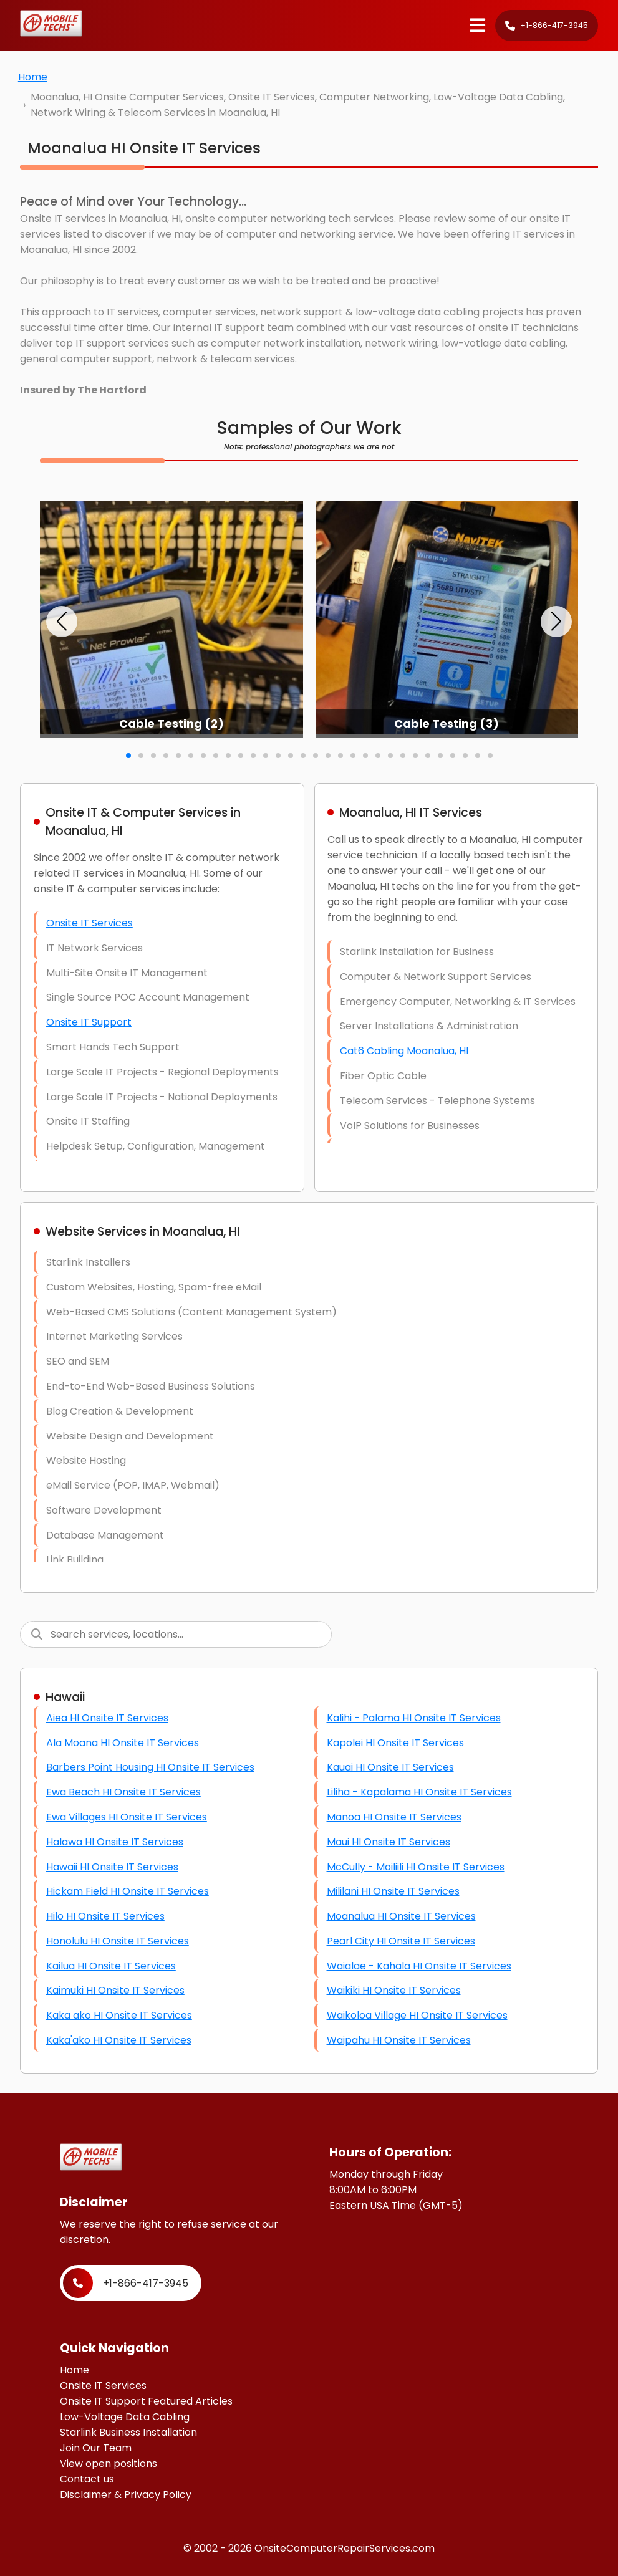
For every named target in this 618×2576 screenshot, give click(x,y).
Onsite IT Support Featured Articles (146, 2401)
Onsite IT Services (89, 923)
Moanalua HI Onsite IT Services (401, 1916)
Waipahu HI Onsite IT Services (399, 2040)
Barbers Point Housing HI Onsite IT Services (150, 1767)
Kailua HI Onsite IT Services (111, 1966)
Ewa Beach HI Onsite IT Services (123, 1792)
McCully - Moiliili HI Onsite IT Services (416, 1867)
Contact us (87, 2479)
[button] (61, 621)
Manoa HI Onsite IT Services (394, 1817)
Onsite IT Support (89, 1022)
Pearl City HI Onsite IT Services (401, 1941)
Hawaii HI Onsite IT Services (112, 1867)
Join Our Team (96, 2448)
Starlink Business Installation (128, 2432)
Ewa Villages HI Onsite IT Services (126, 1817)
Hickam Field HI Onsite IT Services (127, 1891)
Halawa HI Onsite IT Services (114, 1842)
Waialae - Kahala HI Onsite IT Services (419, 1966)
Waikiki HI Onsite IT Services (394, 1990)
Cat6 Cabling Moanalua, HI (404, 1051)
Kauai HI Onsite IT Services (390, 1767)
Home (32, 77)
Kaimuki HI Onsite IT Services (115, 1990)
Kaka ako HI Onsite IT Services (119, 2015)
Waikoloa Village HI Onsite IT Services (417, 2015)
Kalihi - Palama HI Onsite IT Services (414, 1718)
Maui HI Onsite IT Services (388, 1842)
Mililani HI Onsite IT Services (393, 1891)
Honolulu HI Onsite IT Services (117, 1941)
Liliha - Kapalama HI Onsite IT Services (419, 1792)
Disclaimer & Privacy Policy (125, 2494)
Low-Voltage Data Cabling (125, 2417)
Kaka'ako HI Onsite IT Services (118, 2040)
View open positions (108, 2463)
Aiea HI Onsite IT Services (107, 1718)
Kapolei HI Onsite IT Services (395, 1743)
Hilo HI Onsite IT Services (105, 1916)
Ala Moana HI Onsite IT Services (122, 1743)
